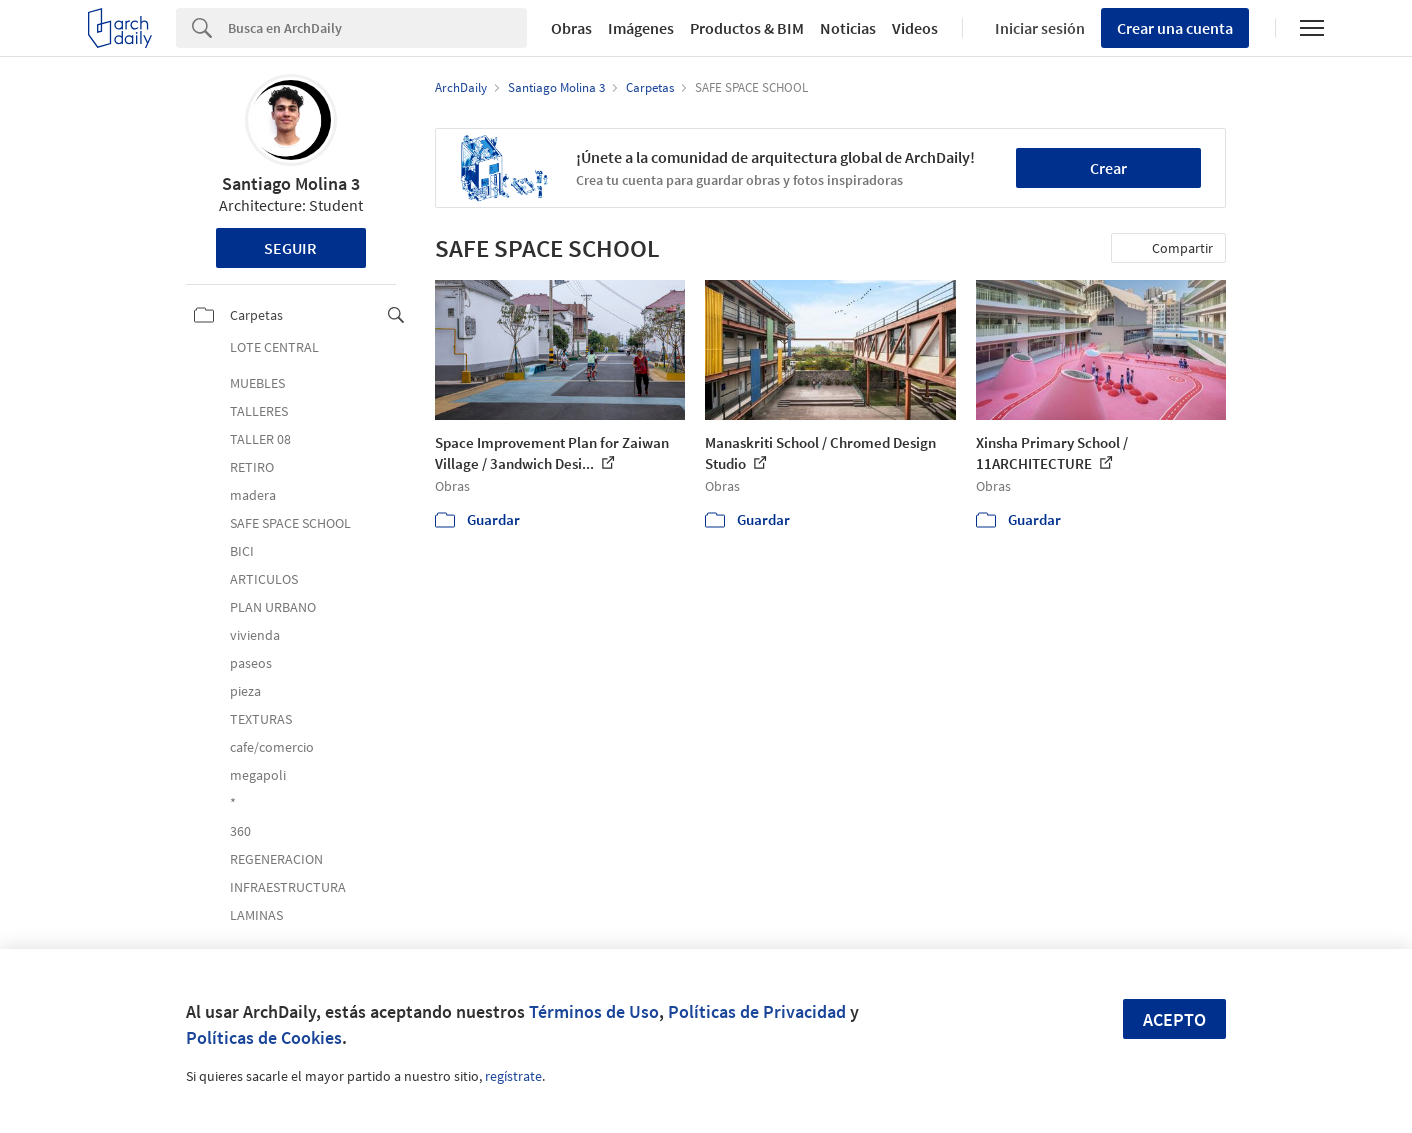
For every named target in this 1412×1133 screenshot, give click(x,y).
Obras (571, 28)
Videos (915, 28)
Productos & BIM (747, 28)
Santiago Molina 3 (291, 183)
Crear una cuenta (1175, 28)
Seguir (290, 248)
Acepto (1174, 1019)
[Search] (377, 28)
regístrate (513, 1076)
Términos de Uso (594, 1011)
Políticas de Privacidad (757, 1011)
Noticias (848, 28)
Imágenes (641, 28)
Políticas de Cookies (264, 1037)
